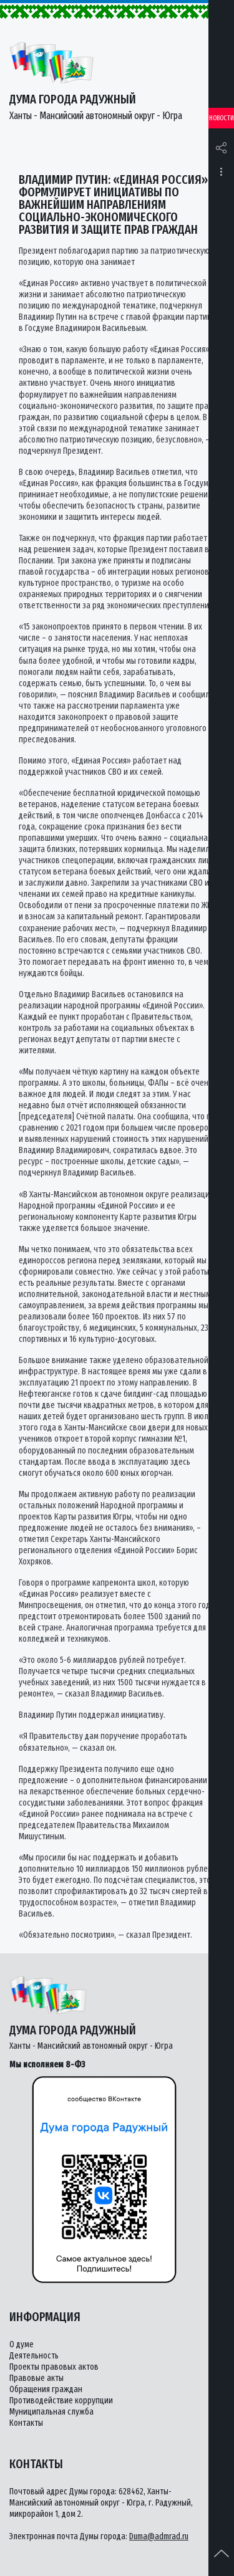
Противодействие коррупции (61, 2400)
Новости (221, 118)
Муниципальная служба (51, 2411)
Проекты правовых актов (54, 2367)
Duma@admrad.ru (158, 2536)
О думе (21, 2344)
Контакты (26, 2423)
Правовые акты (36, 2378)
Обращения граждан (45, 2389)
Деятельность (34, 2355)
